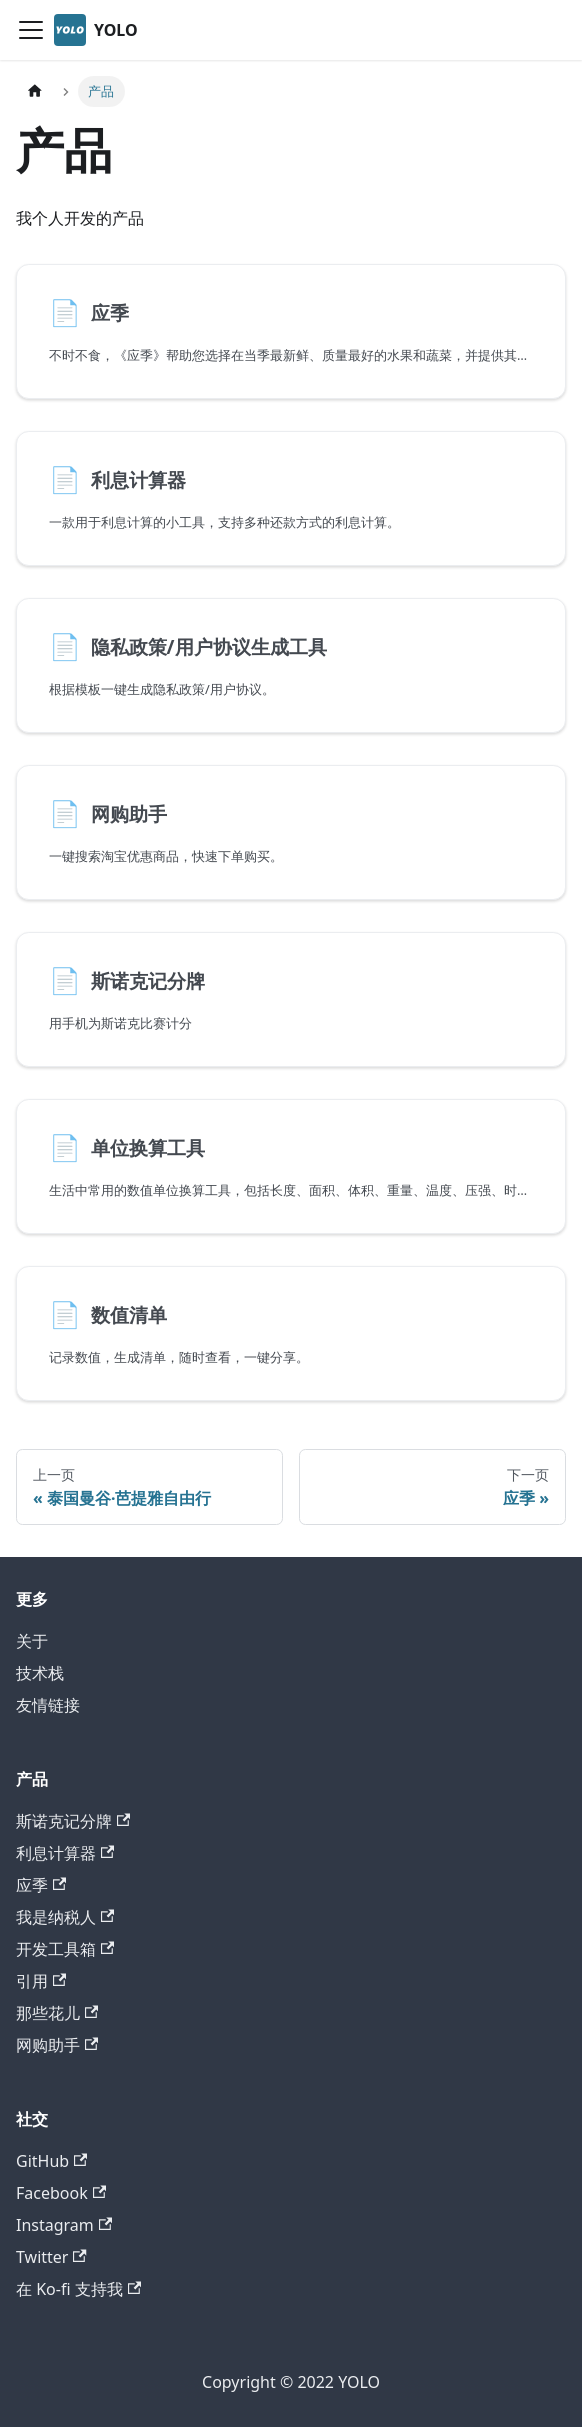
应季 (41, 1885)
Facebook (61, 2193)
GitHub (51, 2161)
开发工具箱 (65, 1949)
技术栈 (40, 1673)
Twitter (51, 2257)
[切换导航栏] (31, 30)
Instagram (64, 2225)
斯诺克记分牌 (73, 1821)
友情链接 (48, 1705)
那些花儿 (57, 2013)
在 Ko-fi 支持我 (78, 2289)
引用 (41, 1981)
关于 (32, 1641)
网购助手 (57, 2045)
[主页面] (35, 91)
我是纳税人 (65, 1917)
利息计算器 (65, 1853)
